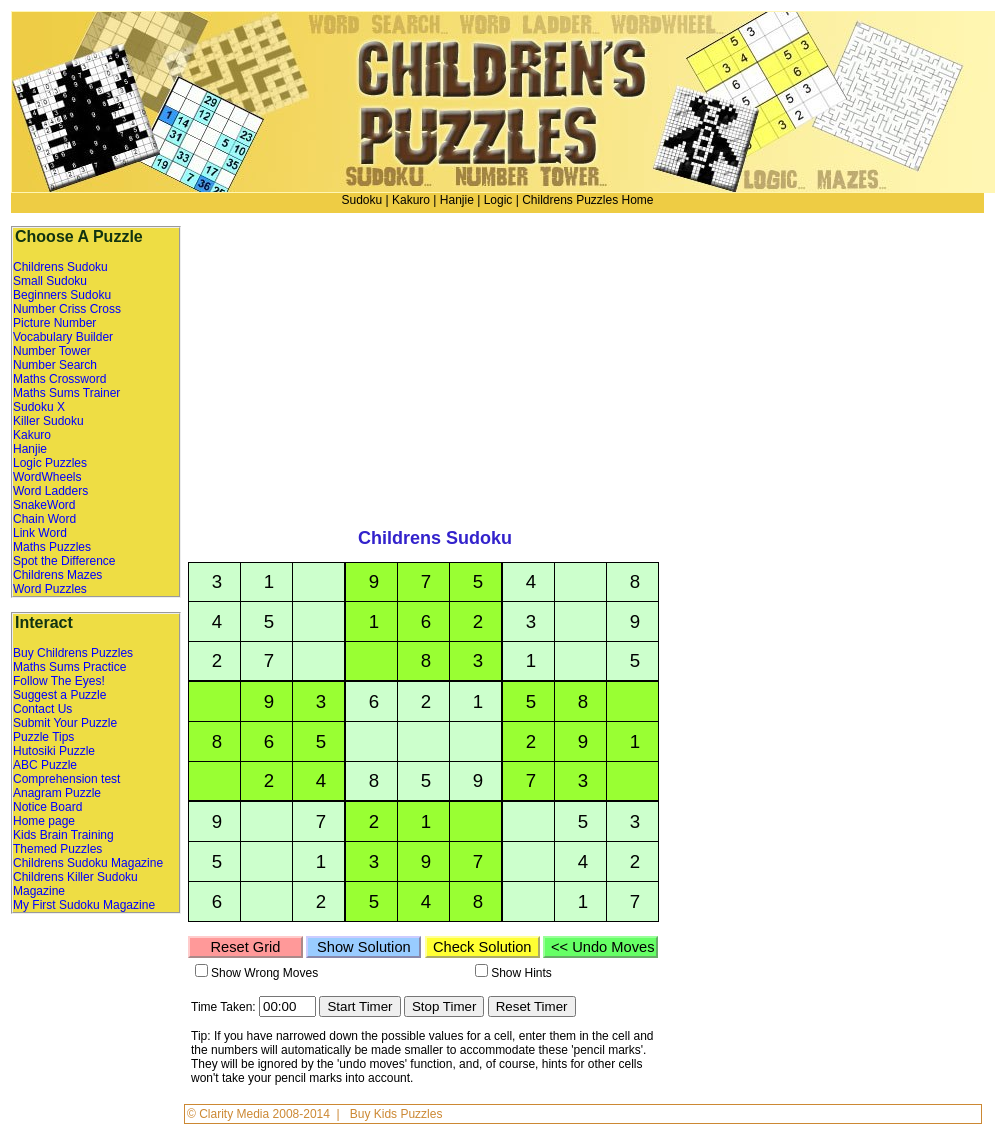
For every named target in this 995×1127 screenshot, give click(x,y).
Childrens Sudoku (60, 267)
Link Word (40, 533)
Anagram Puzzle (57, 793)
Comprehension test (66, 779)
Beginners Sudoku (62, 295)
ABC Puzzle (45, 765)
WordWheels (47, 477)
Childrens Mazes (57, 575)
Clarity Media (235, 1114)
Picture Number (54, 323)
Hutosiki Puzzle (54, 751)
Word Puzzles (50, 589)
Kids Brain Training (63, 835)
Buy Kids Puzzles (396, 1114)
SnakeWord (44, 505)
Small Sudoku (50, 281)
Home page (44, 821)
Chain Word (44, 519)
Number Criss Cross (67, 309)
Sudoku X (39, 407)
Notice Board (47, 807)
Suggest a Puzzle (59, 695)
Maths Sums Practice (69, 667)
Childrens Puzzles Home (587, 200)
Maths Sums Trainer (66, 393)
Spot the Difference (64, 561)
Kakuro (411, 200)
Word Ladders (50, 491)
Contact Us (42, 709)
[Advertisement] (806, 365)
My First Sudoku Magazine (84, 905)
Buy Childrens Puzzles (73, 653)
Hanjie (457, 200)
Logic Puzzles (50, 463)
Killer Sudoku (48, 421)
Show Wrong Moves (264, 973)
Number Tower (52, 351)
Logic (498, 200)
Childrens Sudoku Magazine (88, 863)
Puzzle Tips (43, 737)
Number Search (55, 365)
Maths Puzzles (52, 547)
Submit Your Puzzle (65, 723)
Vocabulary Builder (63, 337)
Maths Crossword (59, 379)
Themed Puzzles (57, 849)
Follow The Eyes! (59, 681)
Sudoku (361, 200)
